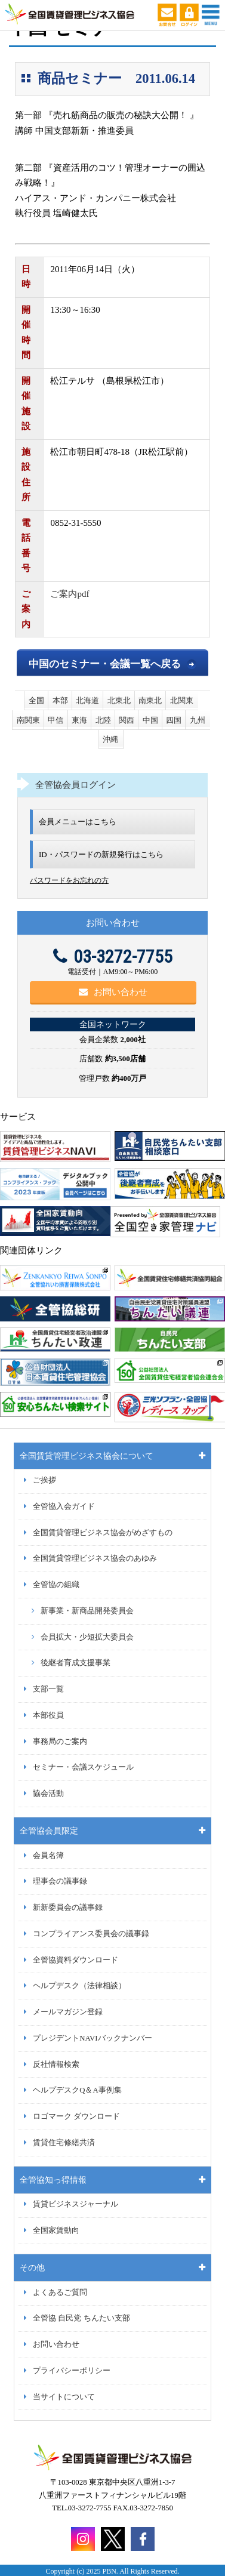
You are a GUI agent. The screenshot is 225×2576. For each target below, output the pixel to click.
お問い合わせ (113, 992)
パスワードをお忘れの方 (69, 880)
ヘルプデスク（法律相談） (79, 1986)
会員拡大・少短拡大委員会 (87, 1637)
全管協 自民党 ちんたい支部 (81, 2318)
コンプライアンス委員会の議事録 (91, 1934)
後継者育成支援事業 (75, 1663)
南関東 (28, 720)
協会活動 (48, 1793)
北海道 (87, 700)
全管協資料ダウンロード (75, 1960)
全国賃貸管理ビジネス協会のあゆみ (95, 1558)
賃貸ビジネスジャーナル (75, 2204)
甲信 (55, 720)
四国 (173, 720)
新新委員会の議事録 (68, 1907)
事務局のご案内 (60, 1741)
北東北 (119, 700)
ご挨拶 (44, 1480)
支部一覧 (48, 1689)
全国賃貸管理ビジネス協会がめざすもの (102, 1533)
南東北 (150, 700)
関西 (126, 720)
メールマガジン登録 (68, 2012)
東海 (79, 720)
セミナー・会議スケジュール (83, 1767)
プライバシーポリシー (71, 2371)
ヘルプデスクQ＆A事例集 (77, 2090)
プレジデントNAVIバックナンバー (92, 2038)
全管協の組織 (56, 1584)
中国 (150, 720)
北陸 (103, 720)
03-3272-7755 (112, 956)
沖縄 (110, 739)
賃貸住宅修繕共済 (64, 2143)
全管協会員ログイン (75, 785)
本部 (60, 700)
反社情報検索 (56, 2064)
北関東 (181, 700)
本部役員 (48, 1715)
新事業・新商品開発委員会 (87, 1611)
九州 (197, 720)
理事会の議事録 (60, 1881)
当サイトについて (64, 2397)
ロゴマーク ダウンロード (76, 2116)
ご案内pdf (69, 594)
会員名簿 (48, 1855)
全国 (36, 700)
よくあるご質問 (60, 2292)
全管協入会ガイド (64, 1506)
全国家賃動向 (56, 2230)
